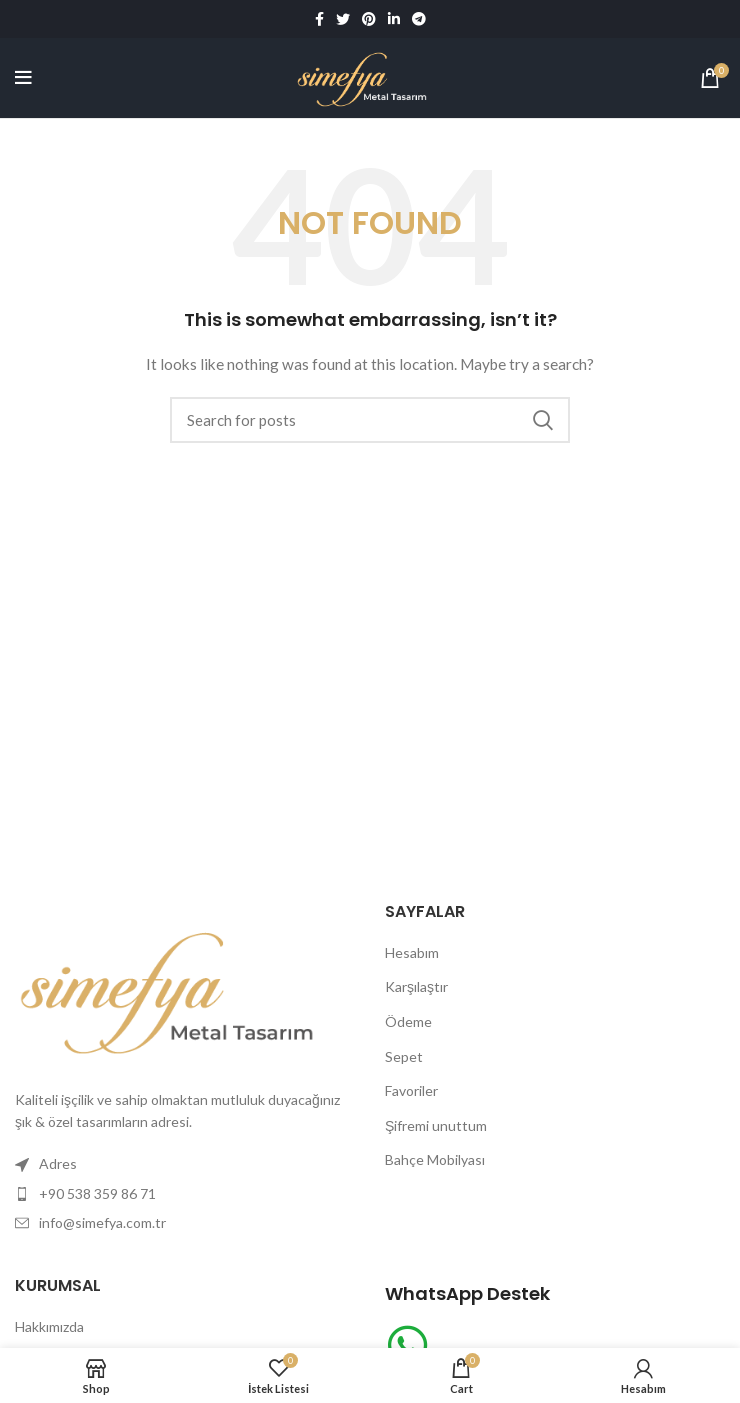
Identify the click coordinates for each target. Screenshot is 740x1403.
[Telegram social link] (419, 19)
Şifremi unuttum (436, 1125)
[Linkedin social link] (394, 19)
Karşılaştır (416, 986)
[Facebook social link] (319, 19)
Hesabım (412, 952)
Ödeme (408, 1021)
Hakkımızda (49, 1326)
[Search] (370, 420)
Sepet (404, 1056)
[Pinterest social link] (369, 19)
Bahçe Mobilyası (435, 1159)
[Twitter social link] (343, 19)
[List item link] (185, 1194)
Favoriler (411, 1090)
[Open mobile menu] (23, 78)
